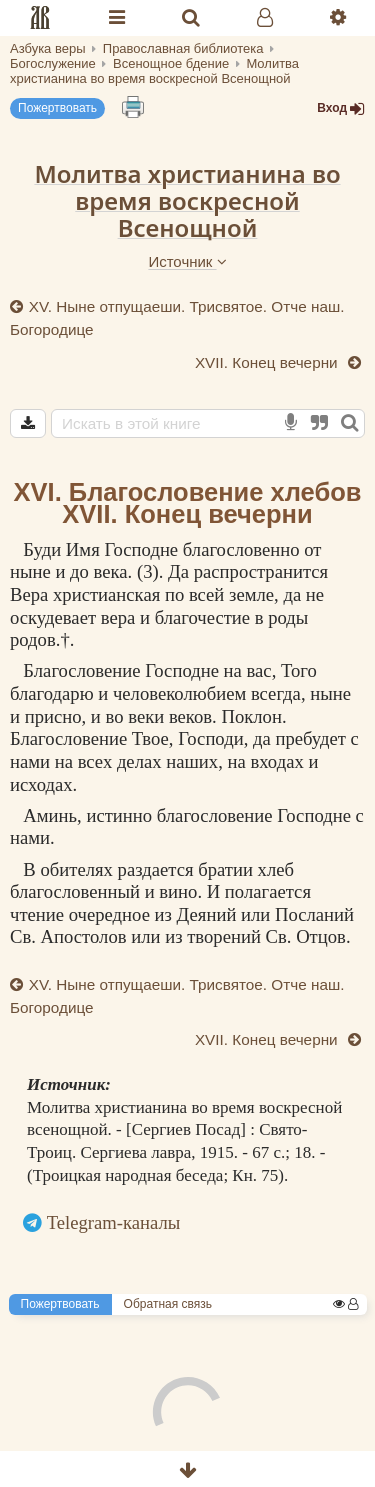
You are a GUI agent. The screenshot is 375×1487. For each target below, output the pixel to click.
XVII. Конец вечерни (268, 362)
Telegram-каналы (114, 1222)
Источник (187, 261)
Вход (341, 108)
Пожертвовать (57, 108)
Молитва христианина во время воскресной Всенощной (187, 200)
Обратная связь (168, 1304)
